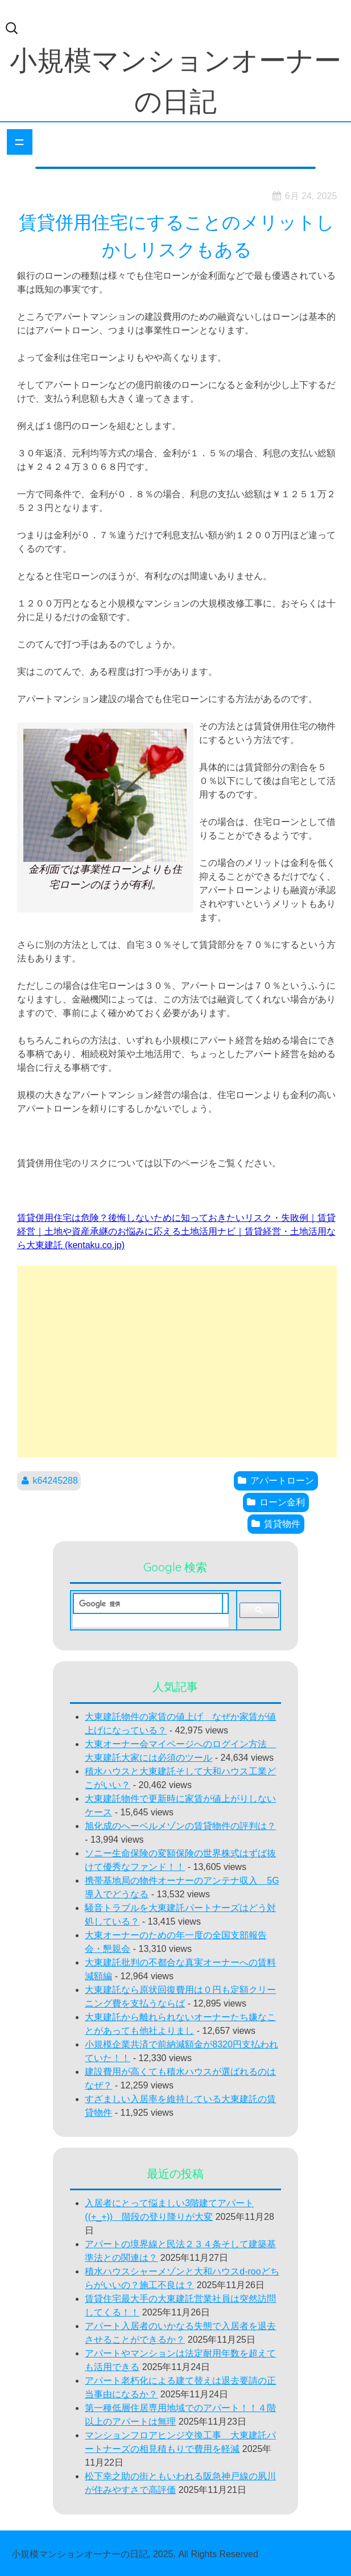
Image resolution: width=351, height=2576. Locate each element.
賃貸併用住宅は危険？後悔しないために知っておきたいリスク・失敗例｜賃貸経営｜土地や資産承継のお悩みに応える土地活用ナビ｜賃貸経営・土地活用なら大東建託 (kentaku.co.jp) (176, 1231)
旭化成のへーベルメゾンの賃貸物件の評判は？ (180, 1826)
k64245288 (55, 1480)
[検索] (147, 1604)
